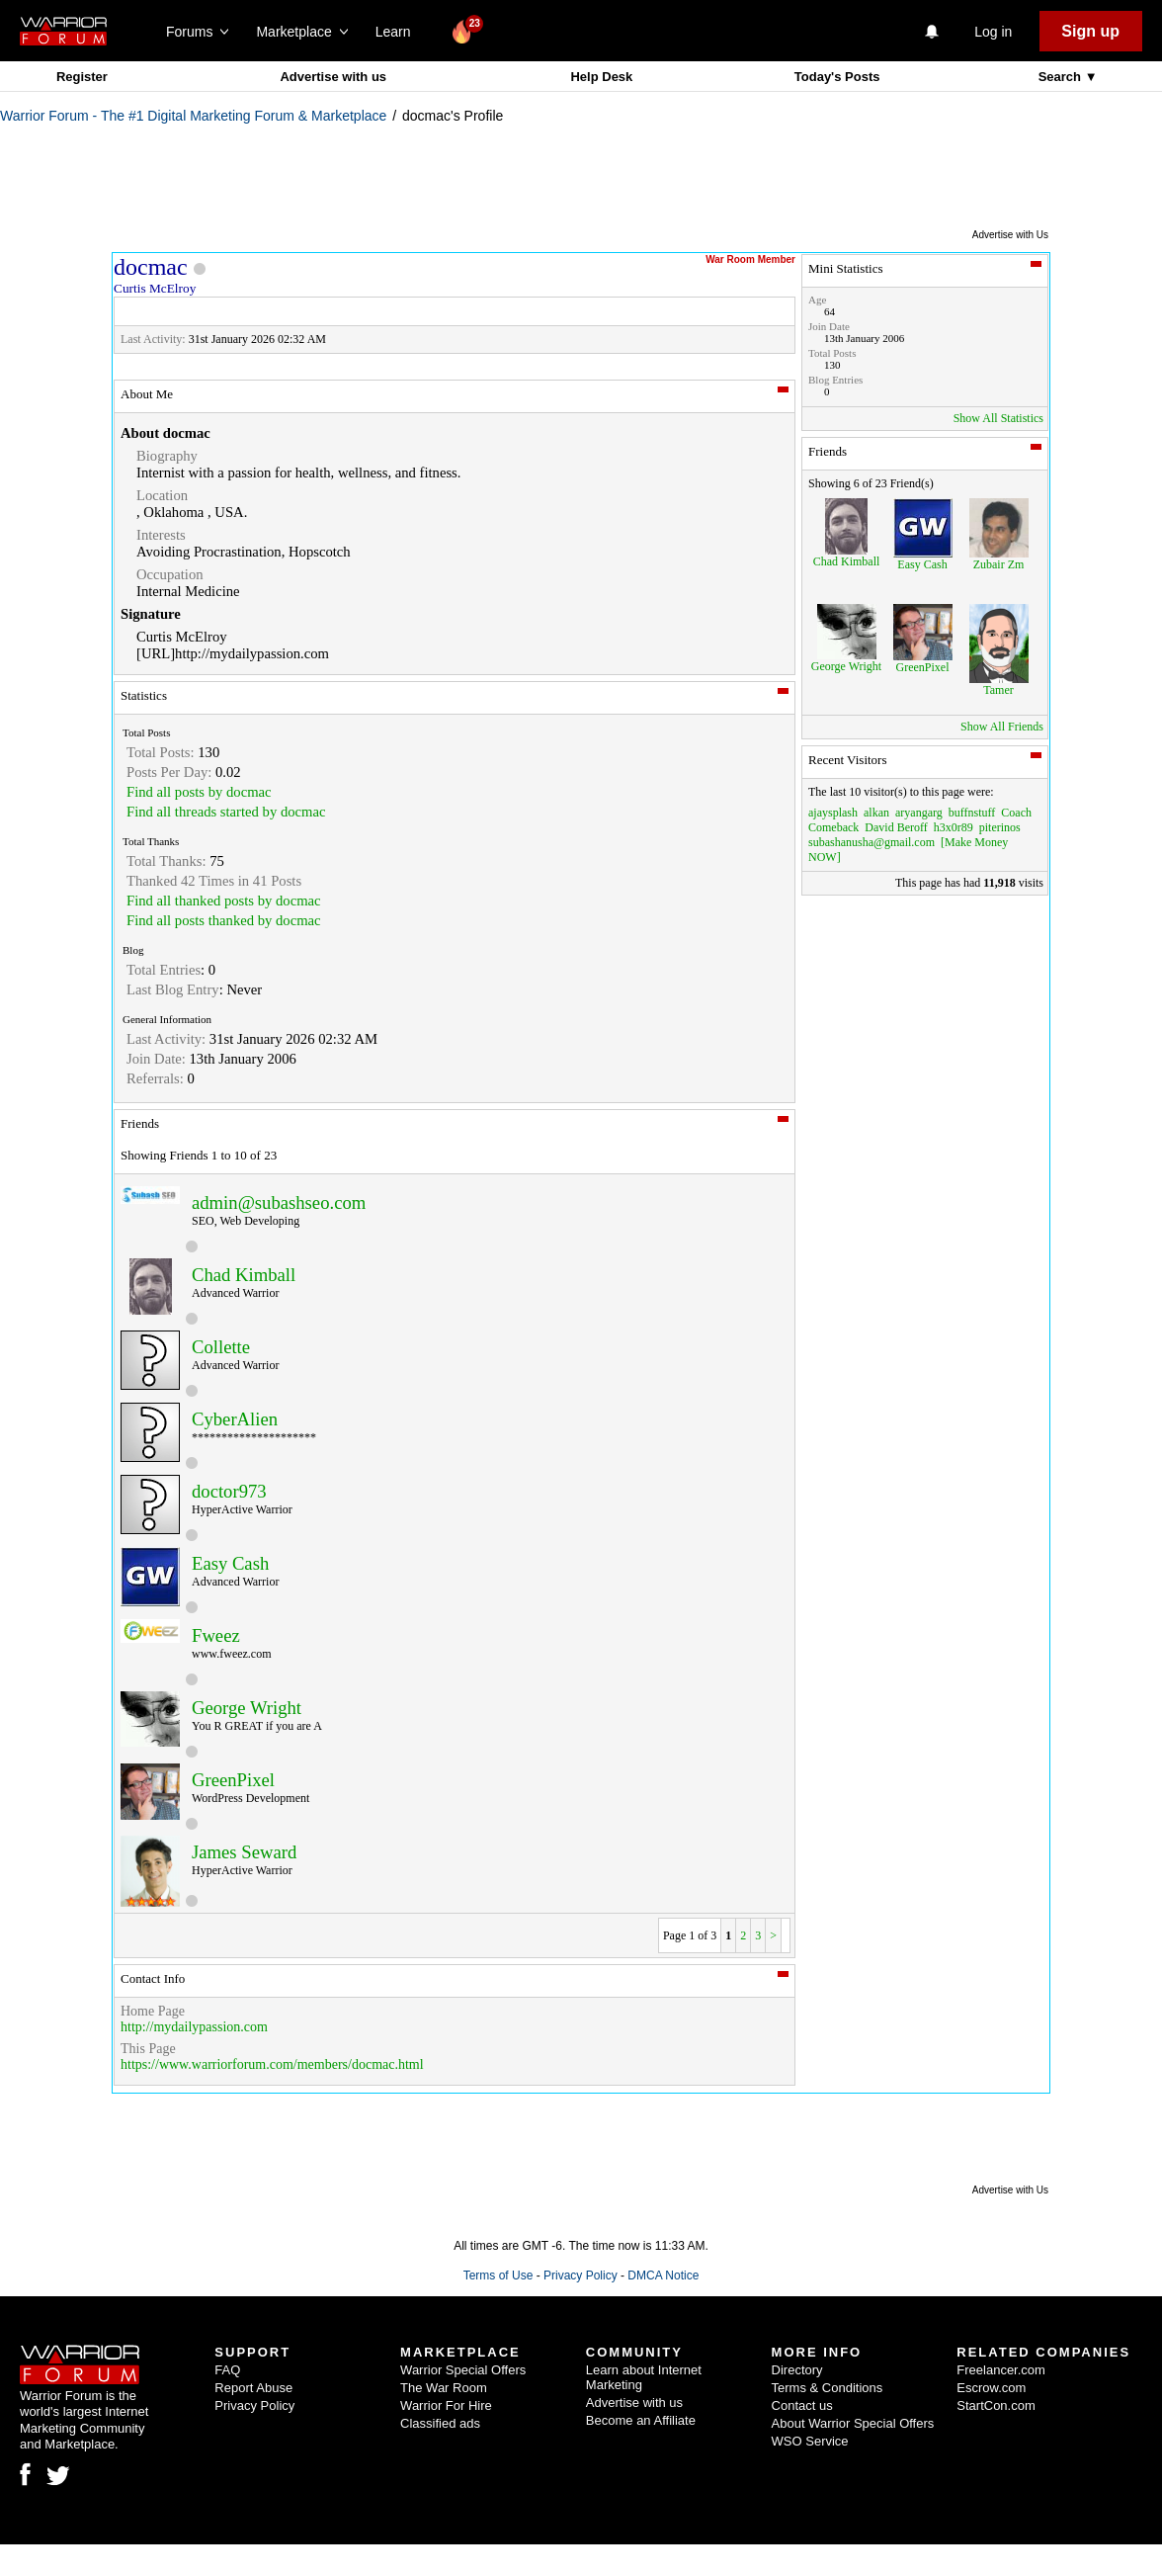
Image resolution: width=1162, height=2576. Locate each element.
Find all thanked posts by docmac (223, 900)
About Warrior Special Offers (853, 2423)
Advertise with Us (1010, 234)
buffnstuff (972, 812)
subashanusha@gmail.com (871, 842)
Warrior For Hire (446, 2405)
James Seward (244, 1852)
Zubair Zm (999, 564)
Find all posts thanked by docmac (223, 920)
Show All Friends (1001, 726)
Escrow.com (991, 2387)
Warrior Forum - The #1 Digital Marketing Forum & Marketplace (193, 116)
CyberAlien (235, 1419)
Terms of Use (498, 2275)
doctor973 (229, 1491)
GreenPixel (233, 1779)
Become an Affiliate (641, 2420)
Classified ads (440, 2423)
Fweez (216, 1635)
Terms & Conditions (827, 2387)
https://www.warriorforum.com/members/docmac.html (272, 2064)
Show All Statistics (998, 418)
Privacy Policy (580, 2275)
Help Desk (601, 76)
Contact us (802, 2405)
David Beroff (896, 827)
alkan (876, 812)
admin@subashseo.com (279, 1202)
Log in (993, 32)
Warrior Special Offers (463, 2369)
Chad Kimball (243, 1274)
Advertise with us (333, 76)
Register (82, 76)
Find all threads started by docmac (225, 811)
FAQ (227, 2369)
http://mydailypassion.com (194, 2026)
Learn (398, 32)
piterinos (1000, 827)
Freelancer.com (1000, 2369)
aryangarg (919, 812)
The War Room (443, 2387)
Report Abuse (253, 2387)
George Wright (246, 1707)
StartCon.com (995, 2405)
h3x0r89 (953, 827)
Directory (797, 2369)
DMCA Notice (663, 2275)
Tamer (998, 690)
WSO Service (810, 2441)
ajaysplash (833, 812)
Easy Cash (230, 1563)
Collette (221, 1346)
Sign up (1090, 31)
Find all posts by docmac (199, 792)
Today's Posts (837, 76)
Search (1061, 76)
